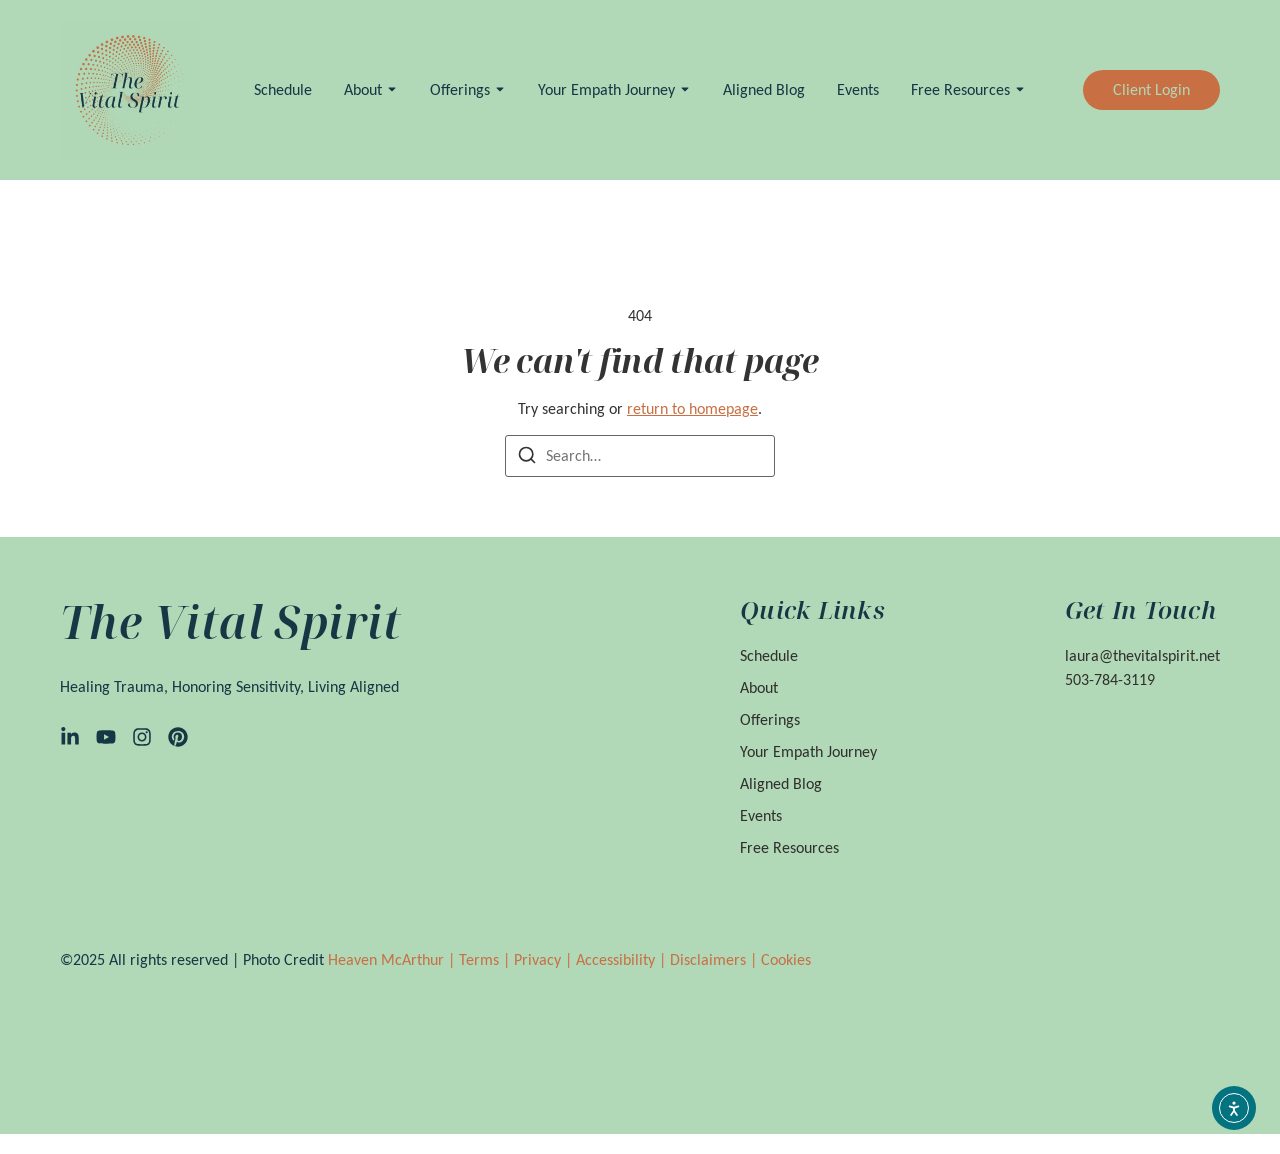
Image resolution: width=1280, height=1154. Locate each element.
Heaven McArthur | (393, 959)
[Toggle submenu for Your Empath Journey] (683, 89)
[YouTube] (106, 737)
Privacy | (545, 959)
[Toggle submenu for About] (390, 89)
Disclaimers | (715, 959)
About (363, 89)
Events (858, 89)
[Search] (527, 458)
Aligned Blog (764, 89)
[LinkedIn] (70, 737)
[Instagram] (142, 737)
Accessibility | (623, 959)
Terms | (486, 959)
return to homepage (692, 408)
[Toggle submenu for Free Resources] (1018, 89)
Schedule (283, 89)
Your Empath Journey (606, 89)
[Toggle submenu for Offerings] (498, 89)
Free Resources (960, 89)
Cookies (786, 959)
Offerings (460, 89)
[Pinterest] (178, 737)
